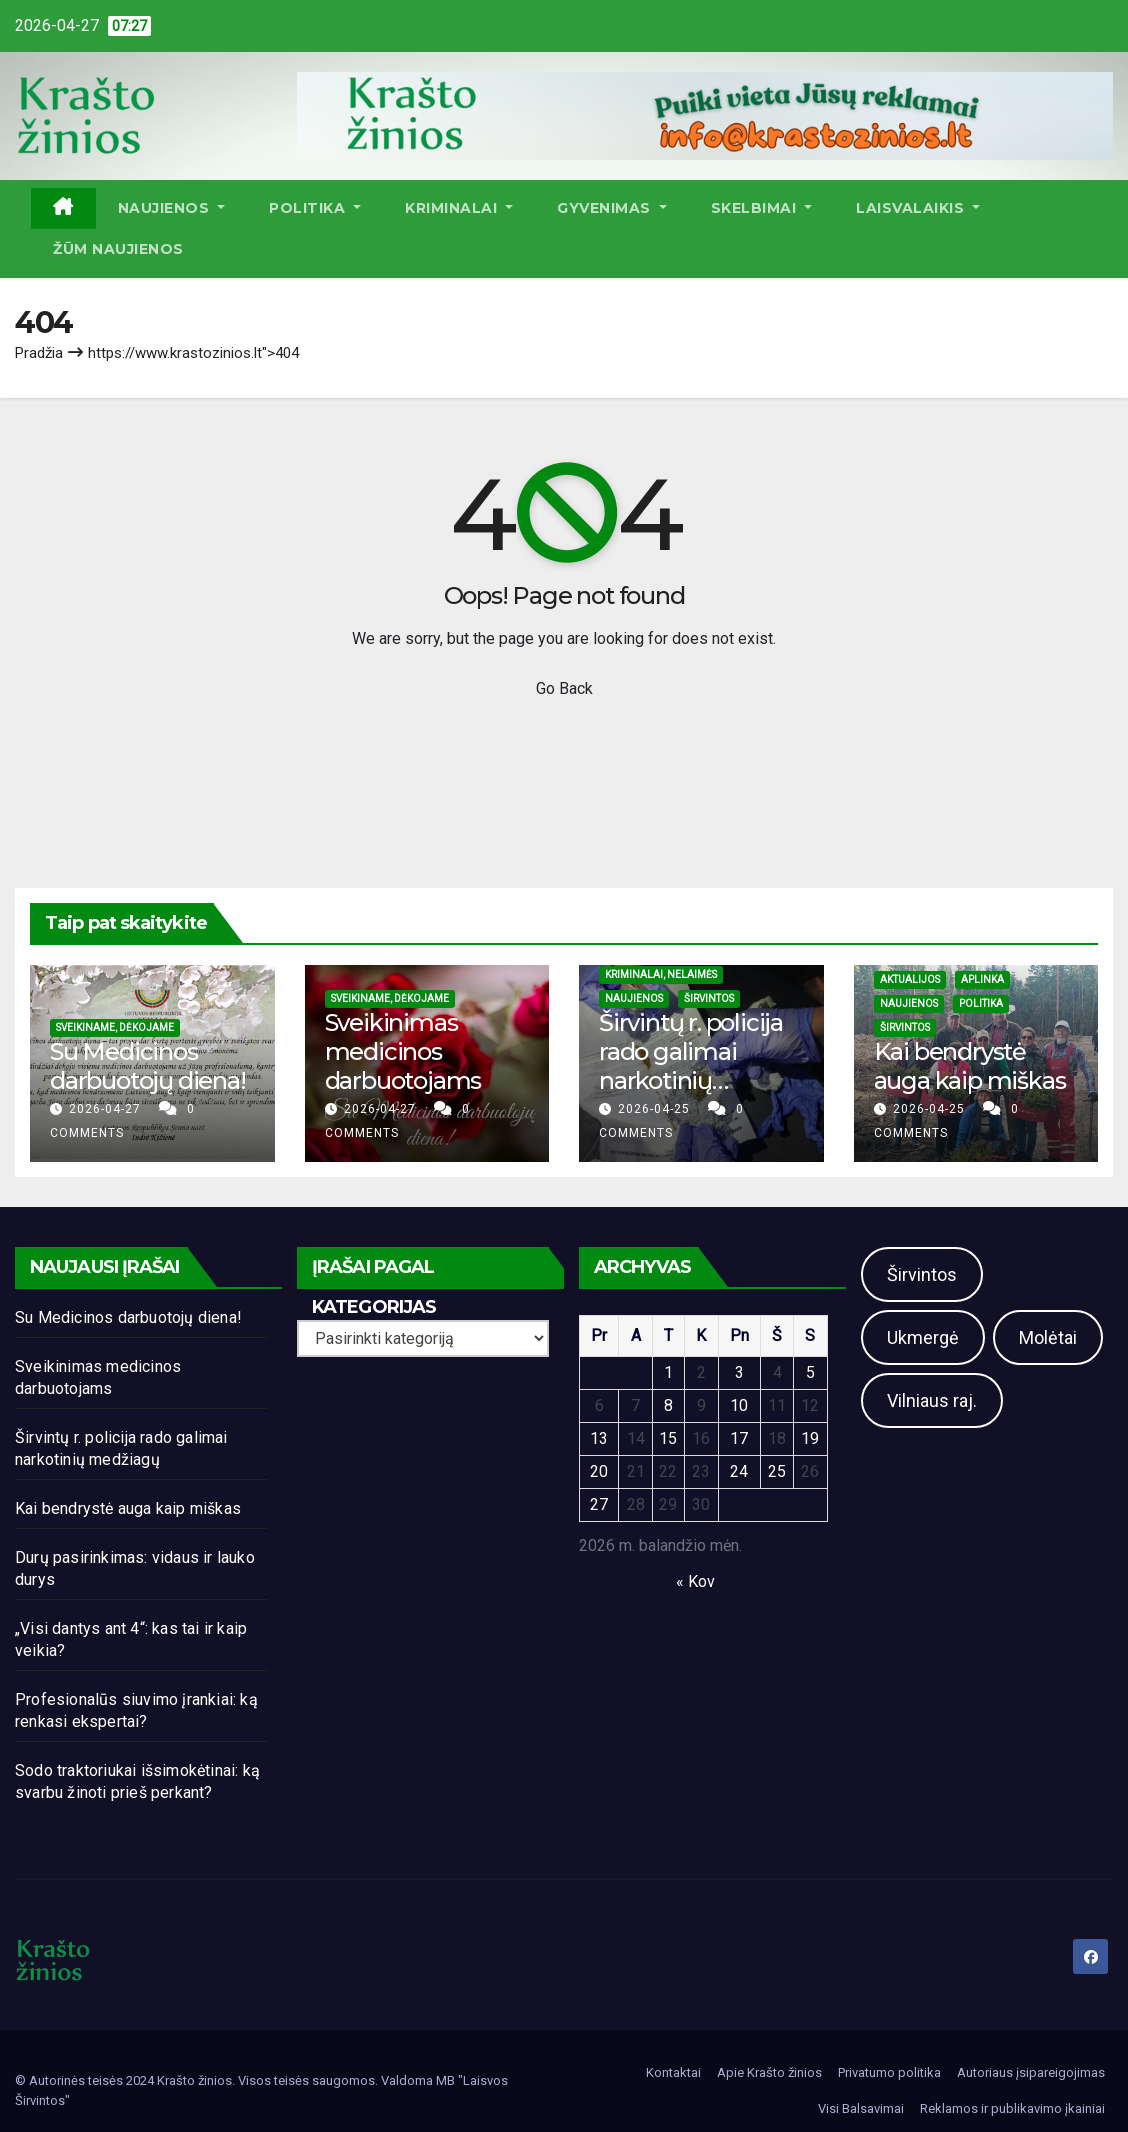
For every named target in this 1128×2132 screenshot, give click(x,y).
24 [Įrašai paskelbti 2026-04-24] (739, 1471)
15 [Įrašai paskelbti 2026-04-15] (668, 1438)
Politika (315, 208)
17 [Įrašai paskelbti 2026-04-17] (739, 1438)
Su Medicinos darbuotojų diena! (148, 1066)
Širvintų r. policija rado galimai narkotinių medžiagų (691, 1065)
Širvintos (709, 998)
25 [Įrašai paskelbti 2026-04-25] (777, 1471)
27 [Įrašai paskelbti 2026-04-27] (599, 1504)
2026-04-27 (107, 1109)
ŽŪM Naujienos (118, 249)
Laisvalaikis (918, 208)
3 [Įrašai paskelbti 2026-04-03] (739, 1372)
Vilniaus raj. (932, 1400)
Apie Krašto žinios (769, 2072)
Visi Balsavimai (861, 2108)
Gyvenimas (612, 208)
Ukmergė (923, 1337)
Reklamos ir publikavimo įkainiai (1012, 2108)
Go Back (564, 688)
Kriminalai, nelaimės (661, 974)
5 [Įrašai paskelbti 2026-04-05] (810, 1372)
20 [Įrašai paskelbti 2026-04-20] (599, 1471)
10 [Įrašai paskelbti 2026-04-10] (739, 1405)
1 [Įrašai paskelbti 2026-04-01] (668, 1372)
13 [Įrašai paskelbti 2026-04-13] (599, 1438)
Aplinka (982, 979)
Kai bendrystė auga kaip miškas (970, 1066)
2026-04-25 (656, 1109)
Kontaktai (673, 2072)
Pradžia (39, 353)
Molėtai (1048, 1337)
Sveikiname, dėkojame (115, 1027)
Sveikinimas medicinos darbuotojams (403, 1051)
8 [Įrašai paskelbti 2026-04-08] (668, 1405)
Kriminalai (459, 208)
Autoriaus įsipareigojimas (1031, 2072)
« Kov (695, 1581)
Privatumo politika (889, 2072)
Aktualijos (910, 979)
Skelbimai (762, 208)
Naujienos (172, 208)
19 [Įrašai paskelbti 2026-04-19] (810, 1438)
